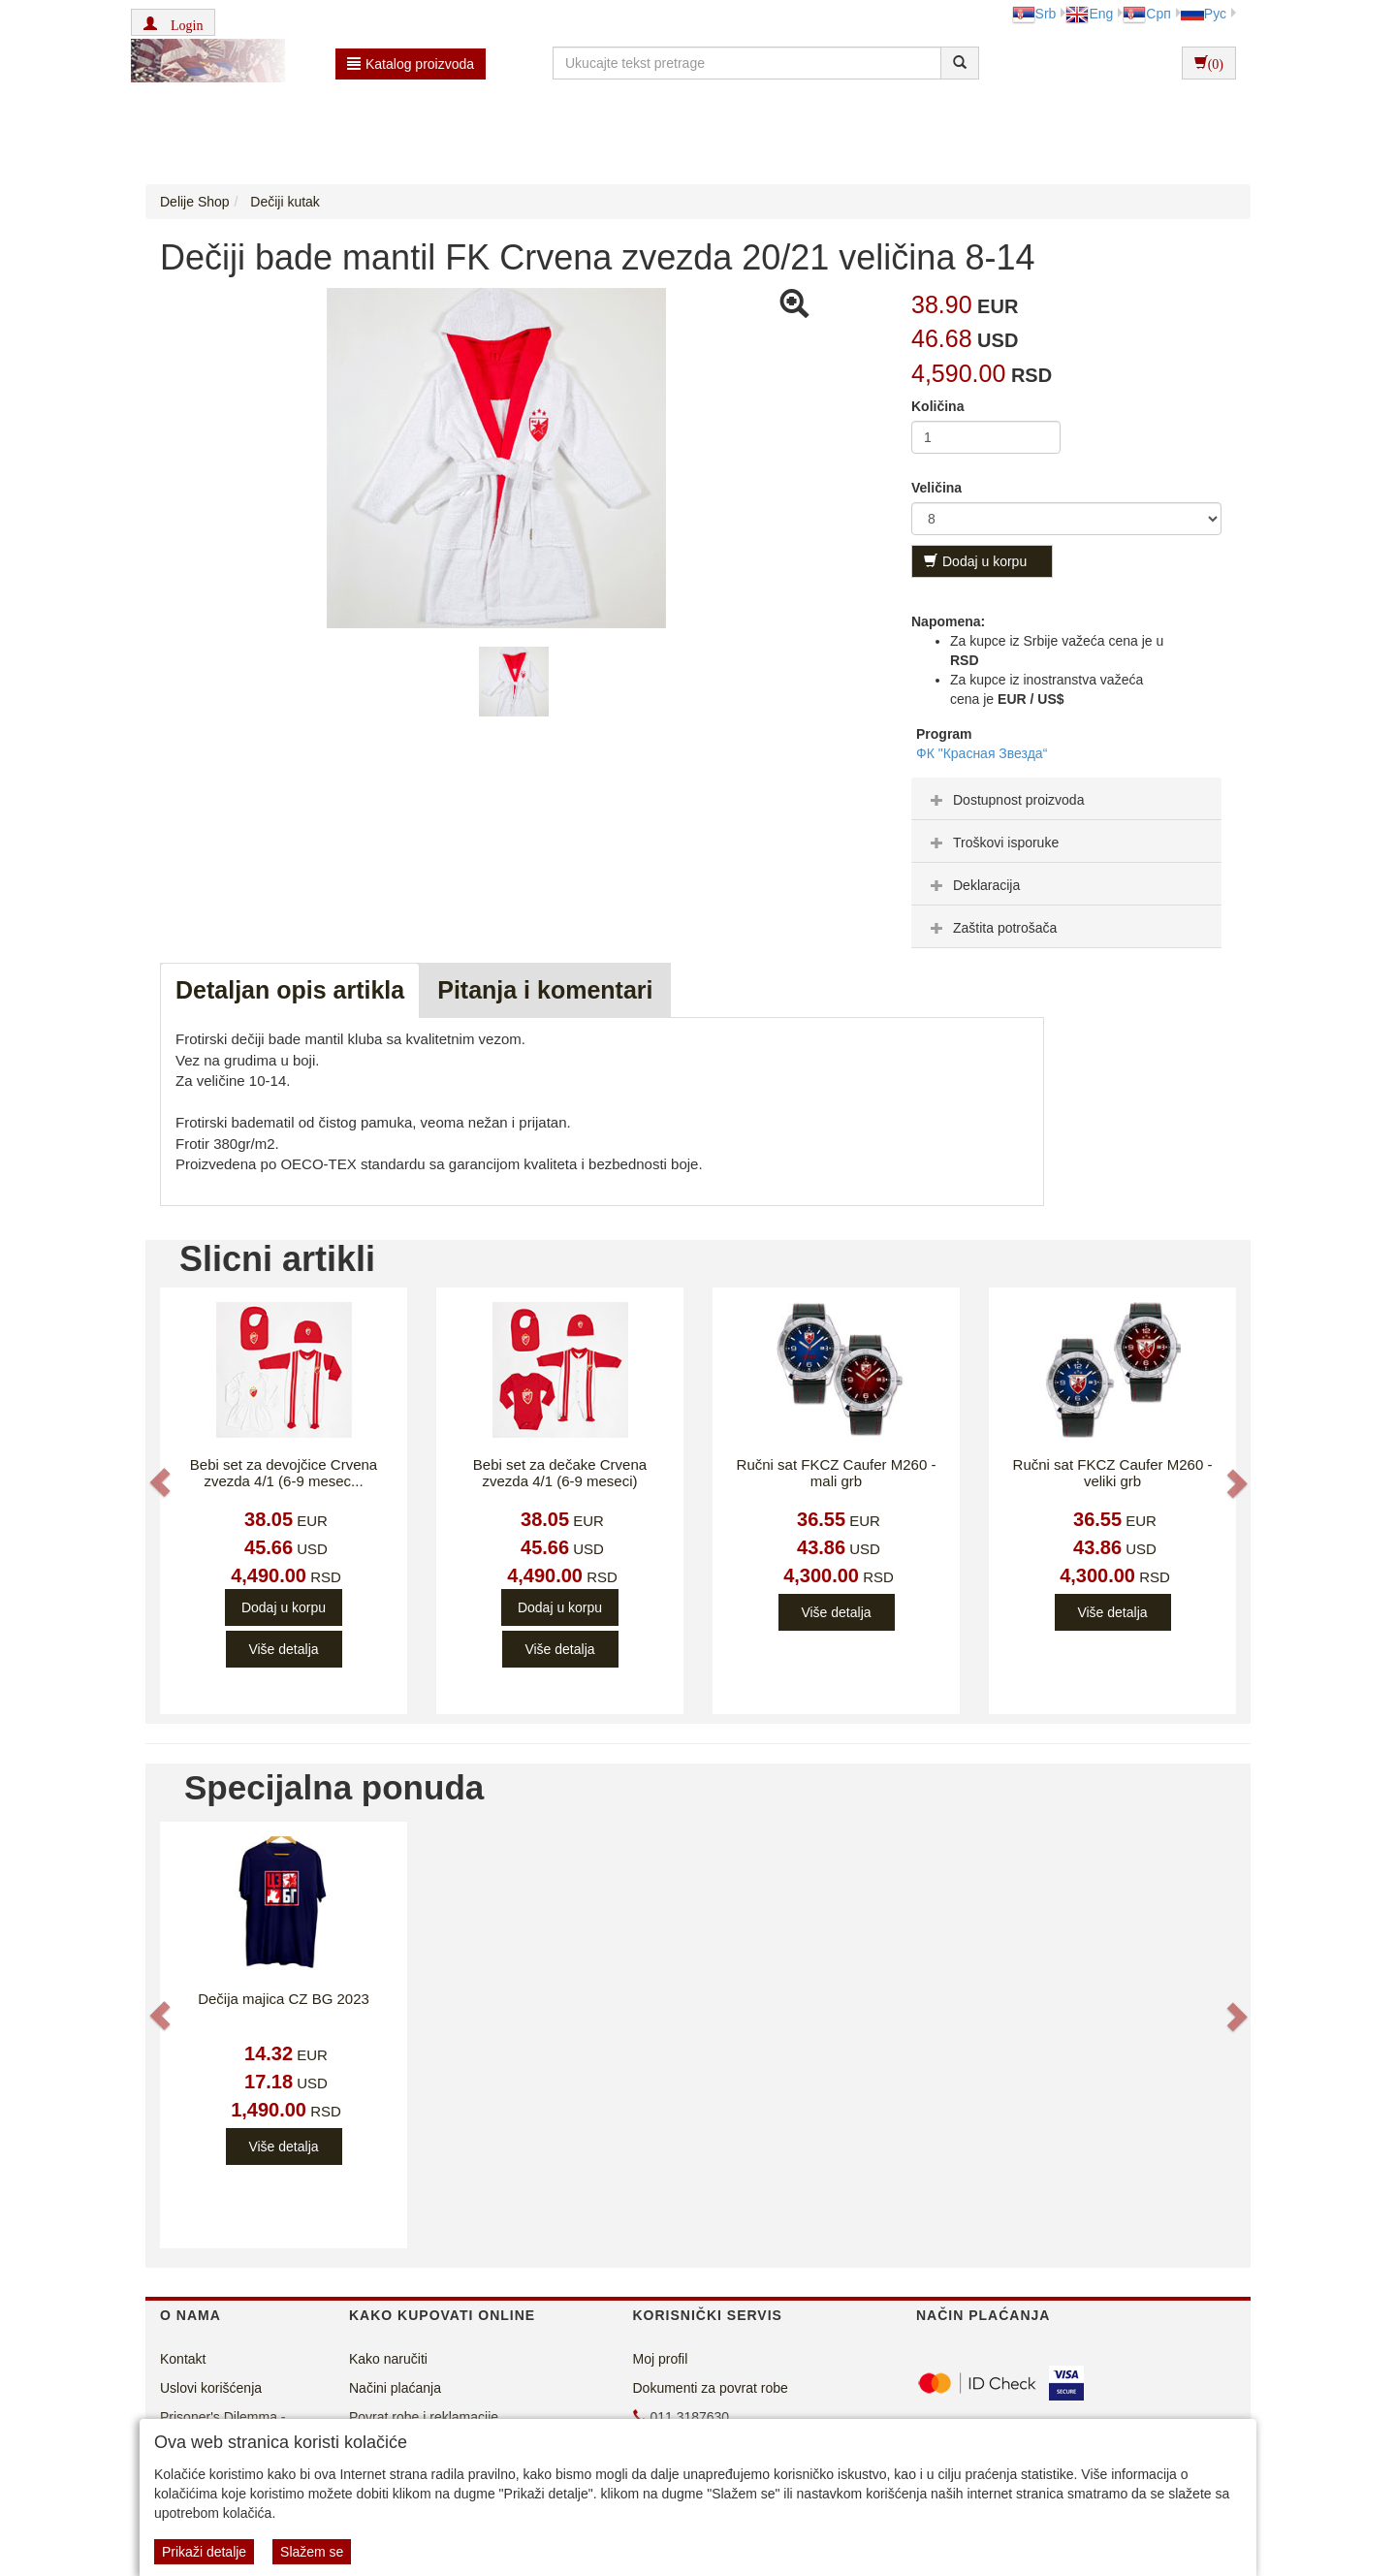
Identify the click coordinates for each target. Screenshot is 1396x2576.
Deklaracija (973, 885)
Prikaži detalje (204, 2552)
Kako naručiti (388, 2359)
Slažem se (311, 2552)
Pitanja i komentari (544, 989)
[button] (173, 22)
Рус (1203, 13)
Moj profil (660, 2359)
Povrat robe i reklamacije (423, 2417)
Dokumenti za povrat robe (710, 2388)
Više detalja (283, 1649)
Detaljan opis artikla (289, 989)
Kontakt (183, 2359)
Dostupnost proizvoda (1005, 800)
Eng (1089, 13)
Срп (1146, 13)
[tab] (1066, 799)
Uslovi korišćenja (211, 2388)
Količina (937, 406)
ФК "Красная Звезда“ (981, 753)
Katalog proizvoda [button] (410, 64)
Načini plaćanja (395, 2388)
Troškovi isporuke (992, 842)
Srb (1034, 13)
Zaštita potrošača (991, 928)
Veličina (936, 487)
